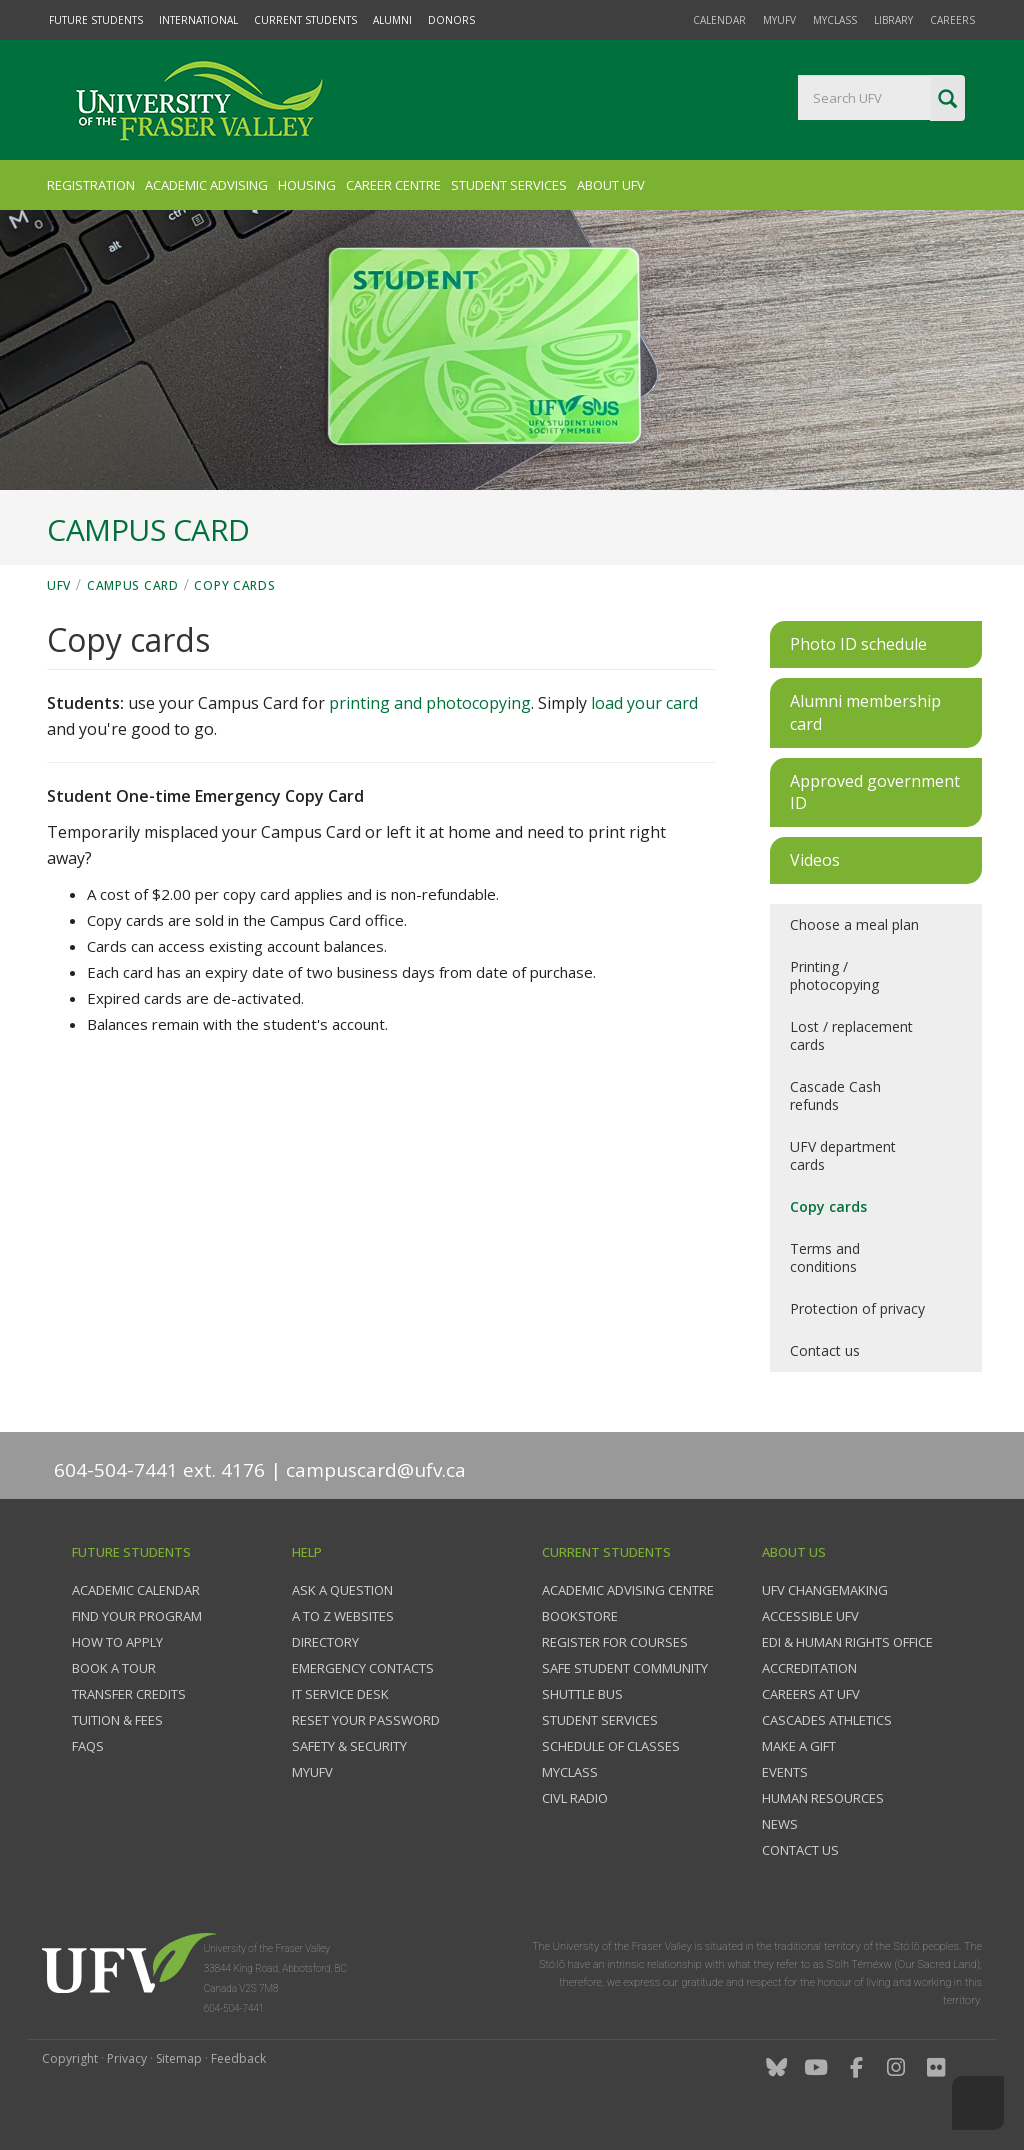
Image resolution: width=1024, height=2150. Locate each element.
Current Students (305, 20)
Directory (325, 1642)
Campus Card (133, 585)
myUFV (779, 20)
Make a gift (799, 1746)
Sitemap (179, 2058)
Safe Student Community (625, 1668)
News (780, 1824)
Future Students (96, 20)
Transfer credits (129, 1694)
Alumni (392, 20)
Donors (451, 20)
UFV (59, 585)
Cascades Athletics (827, 1720)
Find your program (137, 1616)
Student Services (509, 185)
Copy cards (234, 585)
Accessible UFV (810, 1616)
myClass (835, 20)
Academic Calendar (136, 1590)
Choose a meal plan (854, 924)
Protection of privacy (857, 1308)
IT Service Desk (340, 1694)
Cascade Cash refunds (835, 1095)
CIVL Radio (575, 1798)
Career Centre (393, 185)
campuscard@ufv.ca (376, 1470)
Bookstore (580, 1616)
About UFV (611, 185)
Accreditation (809, 1668)
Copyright (70, 2058)
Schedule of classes (611, 1746)
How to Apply (117, 1642)
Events (785, 1772)
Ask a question (342, 1590)
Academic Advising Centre (628, 1590)
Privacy (127, 2058)
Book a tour (114, 1668)
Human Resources (823, 1798)
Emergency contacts (363, 1668)
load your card (644, 703)
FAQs (88, 1746)
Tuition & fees (117, 1720)
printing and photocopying (430, 703)
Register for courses (615, 1642)
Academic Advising (206, 185)
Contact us (825, 1350)
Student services (600, 1720)
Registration (91, 185)
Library (893, 20)
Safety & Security (349, 1746)
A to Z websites (343, 1616)
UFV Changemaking (825, 1590)
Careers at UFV (811, 1694)
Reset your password (366, 1720)
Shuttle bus (582, 1694)
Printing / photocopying (834, 975)
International (198, 20)
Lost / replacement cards (851, 1035)
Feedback (238, 2058)
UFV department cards (843, 1155)
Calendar (719, 20)
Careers (952, 20)
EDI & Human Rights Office (847, 1642)
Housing (307, 185)
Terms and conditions (825, 1257)
